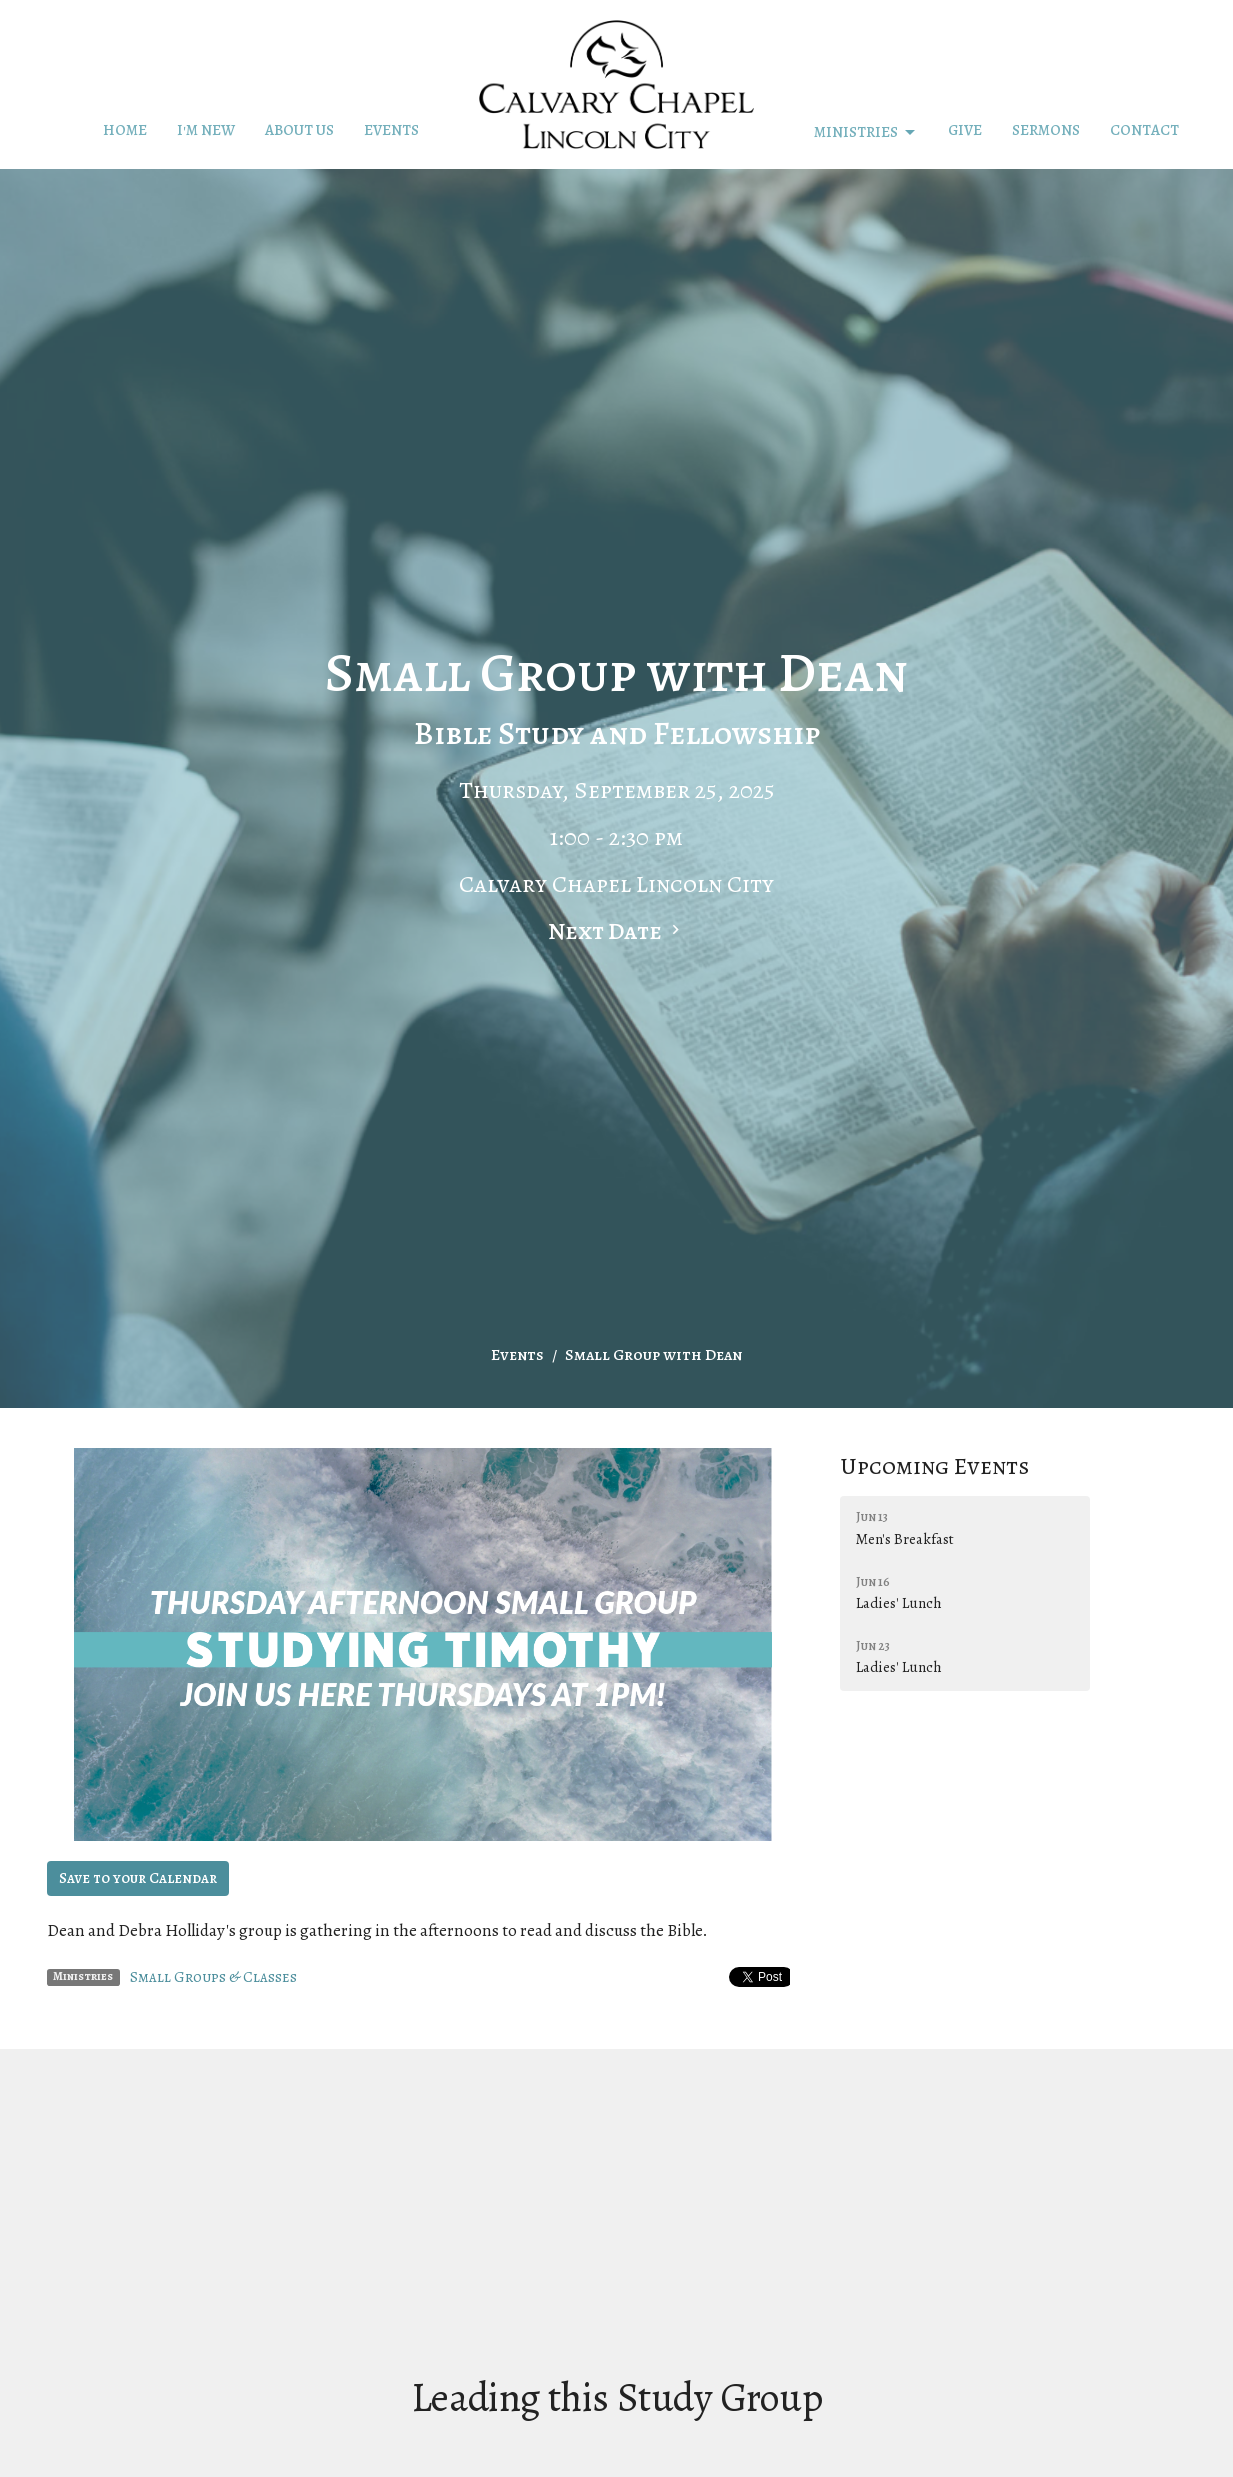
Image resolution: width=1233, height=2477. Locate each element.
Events (391, 130)
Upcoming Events (934, 1466)
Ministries (866, 132)
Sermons (1046, 130)
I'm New (206, 130)
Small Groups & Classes (213, 1977)
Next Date (616, 931)
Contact (1144, 130)
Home (125, 130)
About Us (299, 130)
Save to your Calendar (138, 1878)
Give (965, 130)
